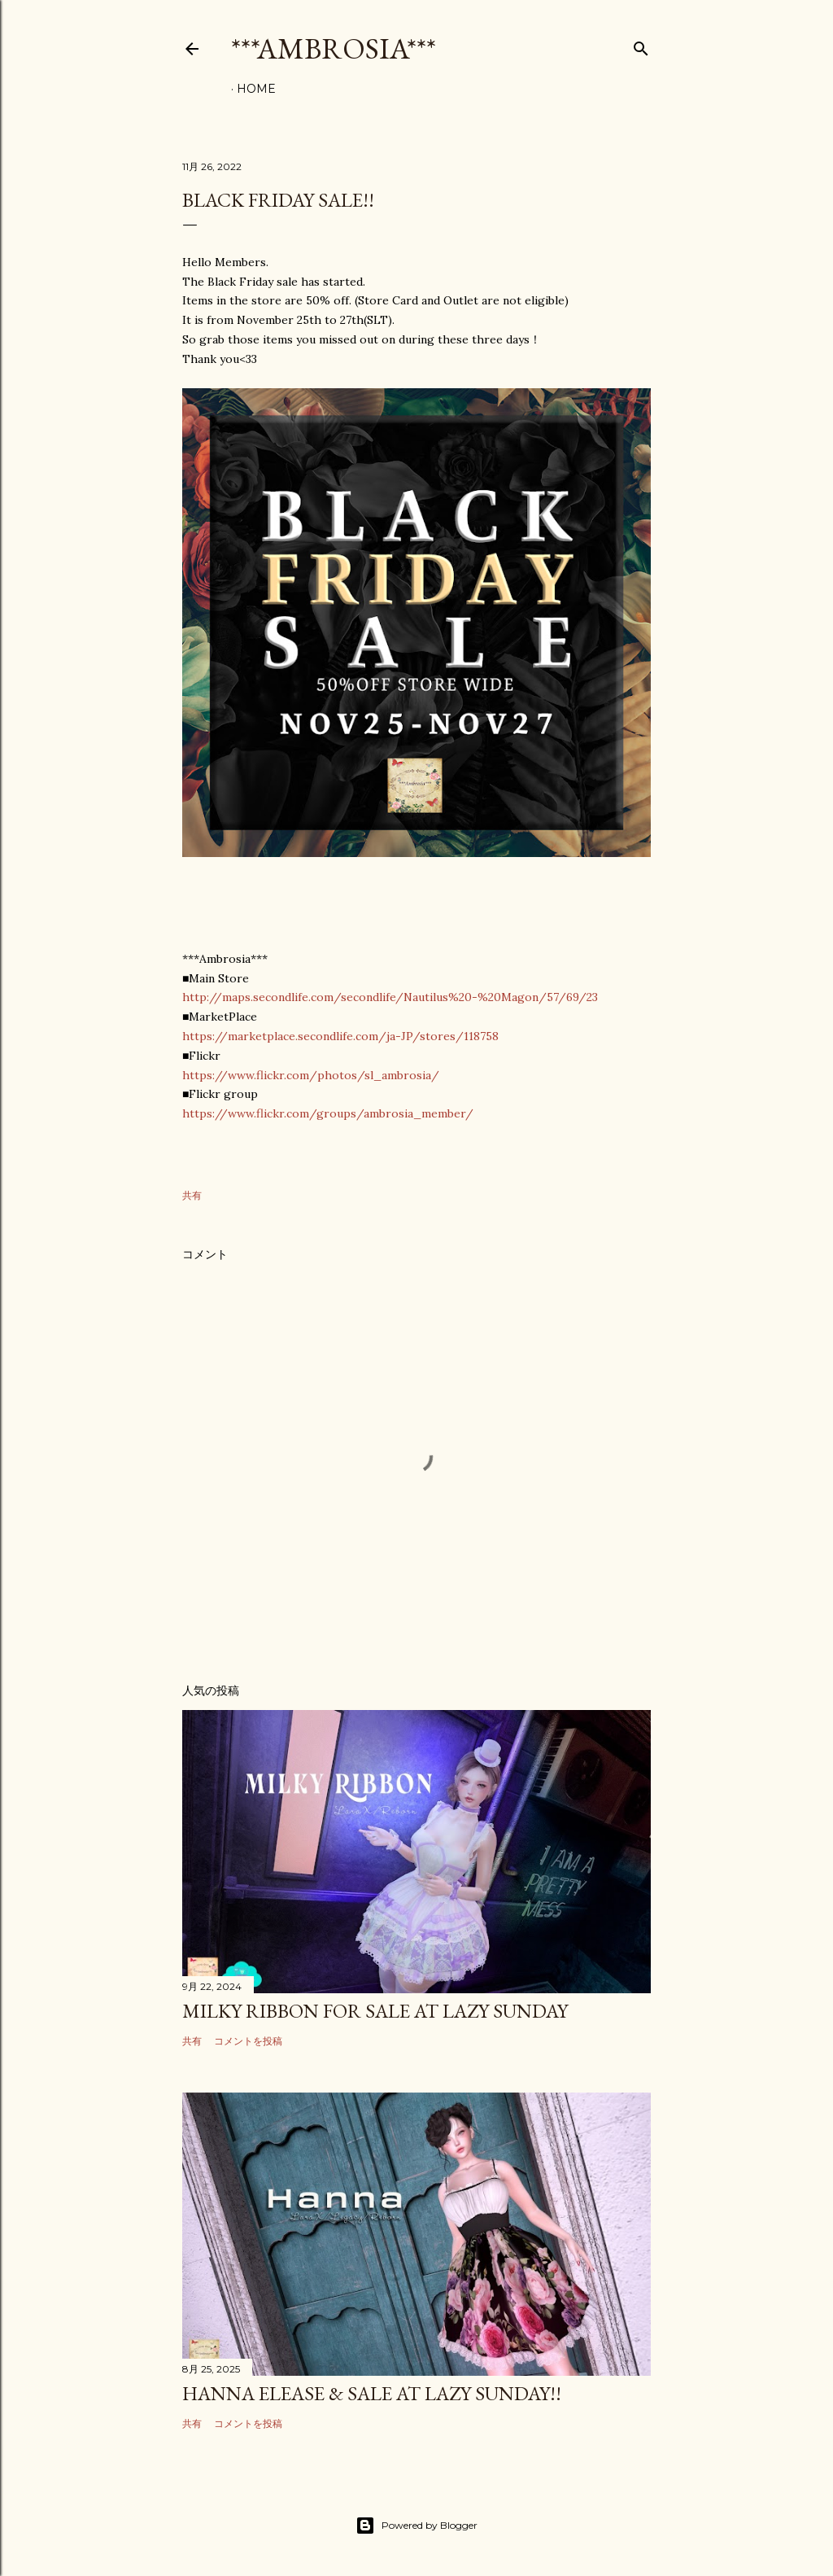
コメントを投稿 (248, 2041)
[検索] (641, 45)
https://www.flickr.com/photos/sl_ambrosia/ (310, 1075)
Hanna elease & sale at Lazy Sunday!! (371, 2393)
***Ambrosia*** (333, 48)
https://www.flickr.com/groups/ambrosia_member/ (327, 1113)
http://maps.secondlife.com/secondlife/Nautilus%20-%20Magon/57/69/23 (390, 997)
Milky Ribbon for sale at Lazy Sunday (375, 2010)
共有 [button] (192, 1195)
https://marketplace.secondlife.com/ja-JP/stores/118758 (340, 1036)
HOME (256, 88)
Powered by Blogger (416, 2525)
